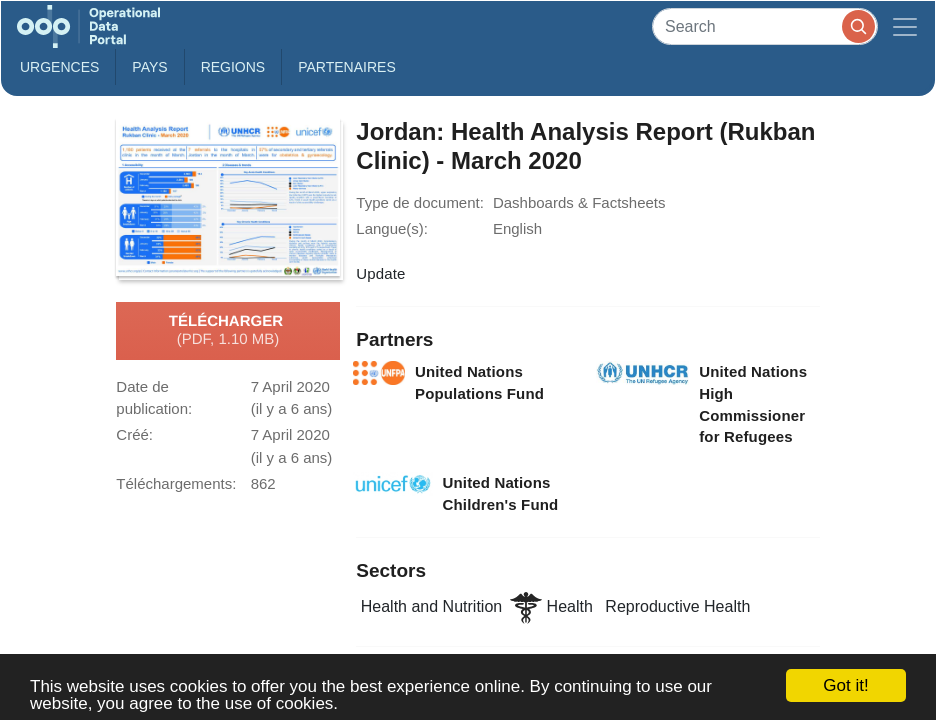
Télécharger (228, 331)
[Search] (765, 26)
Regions (233, 67)
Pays (149, 67)
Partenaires (347, 67)
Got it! (845, 685)
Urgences (59, 67)
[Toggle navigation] (905, 26)
